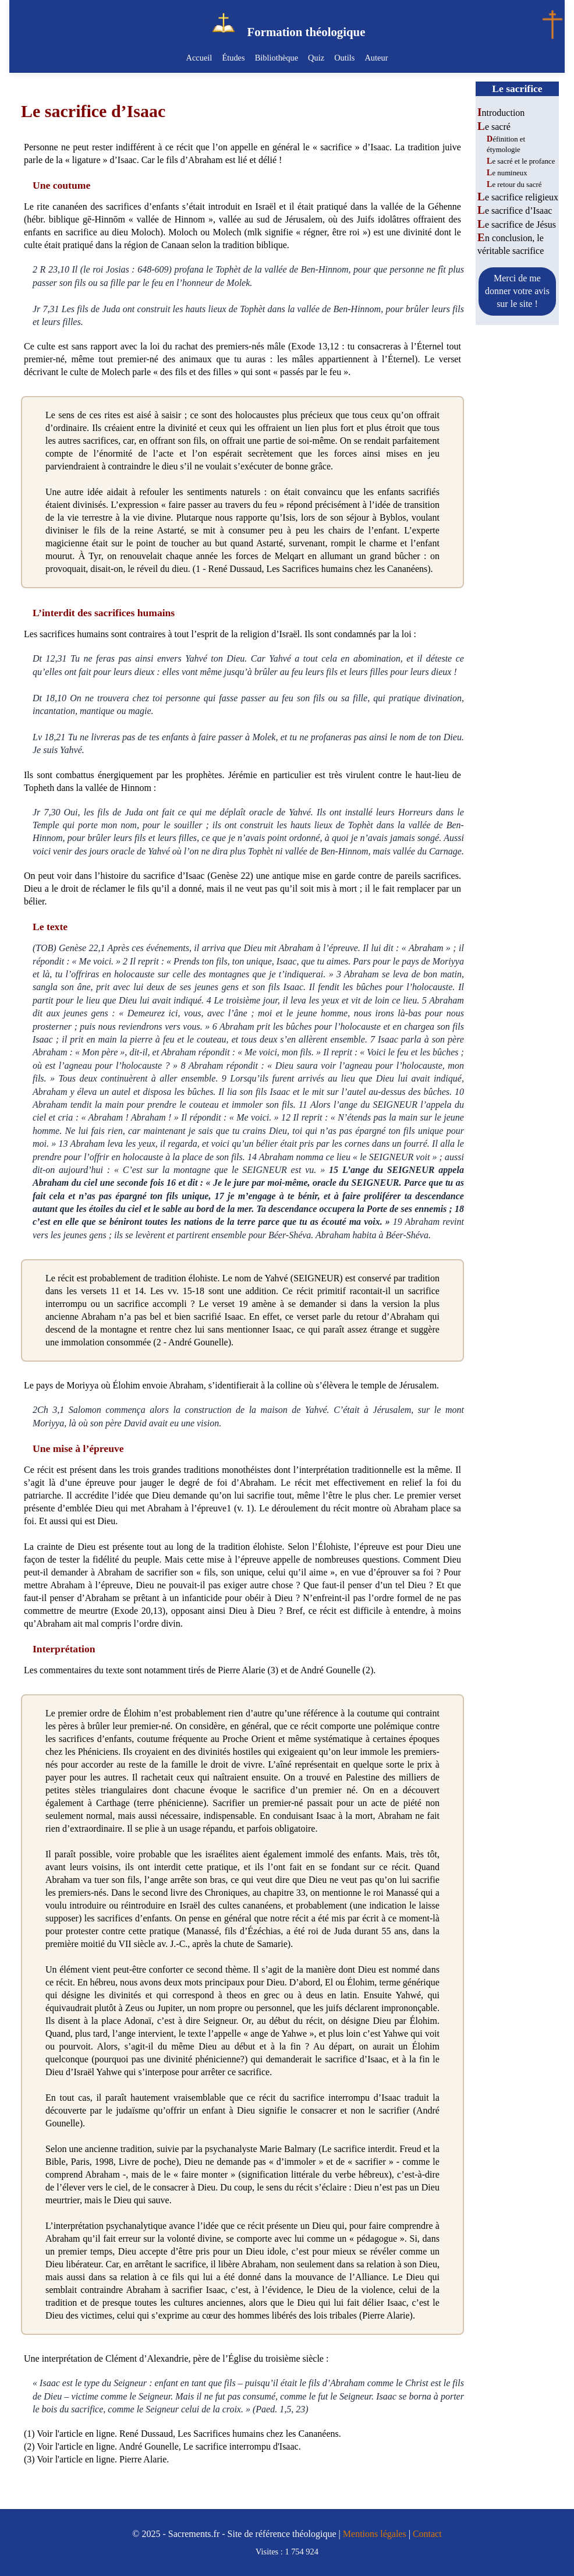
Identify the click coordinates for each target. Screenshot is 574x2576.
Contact (427, 2534)
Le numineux (507, 173)
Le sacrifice (517, 88)
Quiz (316, 57)
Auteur (375, 57)
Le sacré (494, 127)
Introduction (501, 113)
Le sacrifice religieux (517, 197)
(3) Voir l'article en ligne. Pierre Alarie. (96, 2459)
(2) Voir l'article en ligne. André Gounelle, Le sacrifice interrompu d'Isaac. (162, 2446)
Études (234, 57)
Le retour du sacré (514, 185)
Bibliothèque (276, 57)
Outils (344, 57)
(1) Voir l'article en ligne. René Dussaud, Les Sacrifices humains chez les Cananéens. (182, 2434)
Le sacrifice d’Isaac (514, 210)
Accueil (200, 57)
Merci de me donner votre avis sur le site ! (517, 291)
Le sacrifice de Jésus (516, 224)
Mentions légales (374, 2534)
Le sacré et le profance (521, 161)
